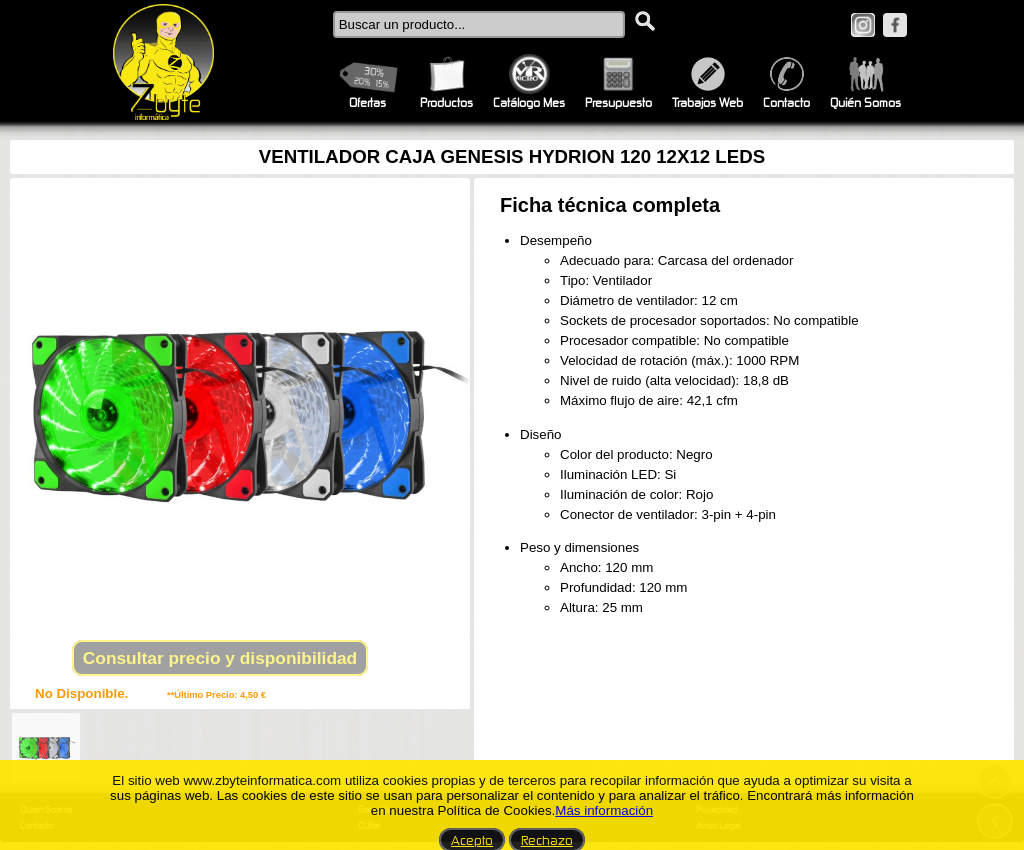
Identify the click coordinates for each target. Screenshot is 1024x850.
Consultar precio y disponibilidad (220, 658)
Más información (604, 810)
